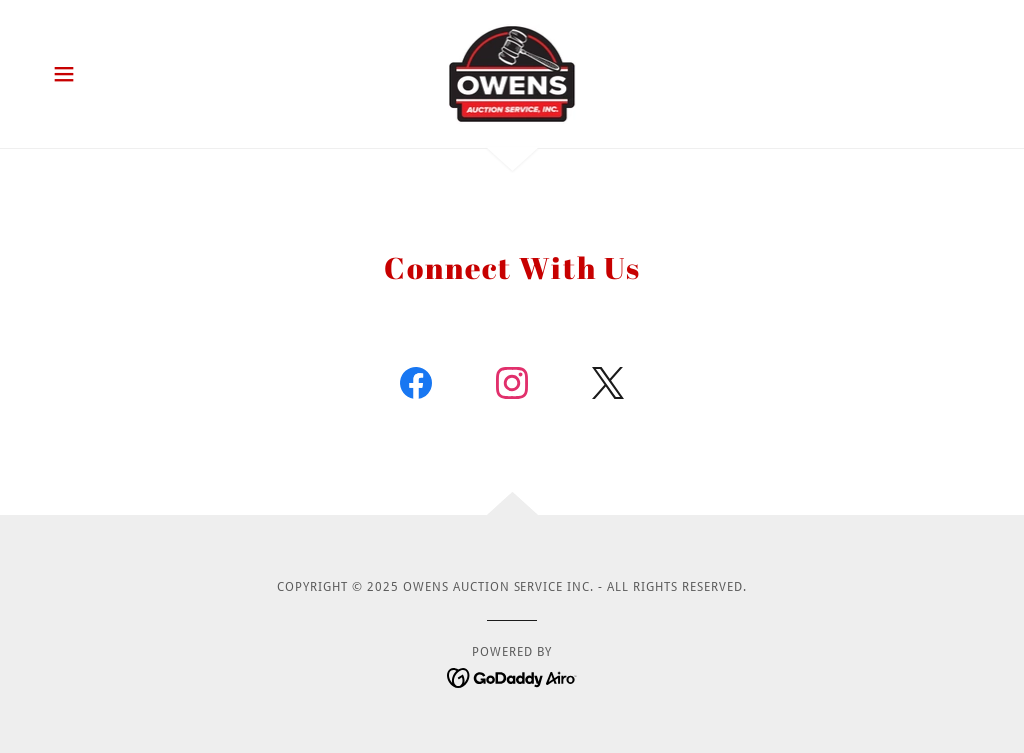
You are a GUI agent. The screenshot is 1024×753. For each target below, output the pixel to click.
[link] (512, 72)
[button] (64, 74)
